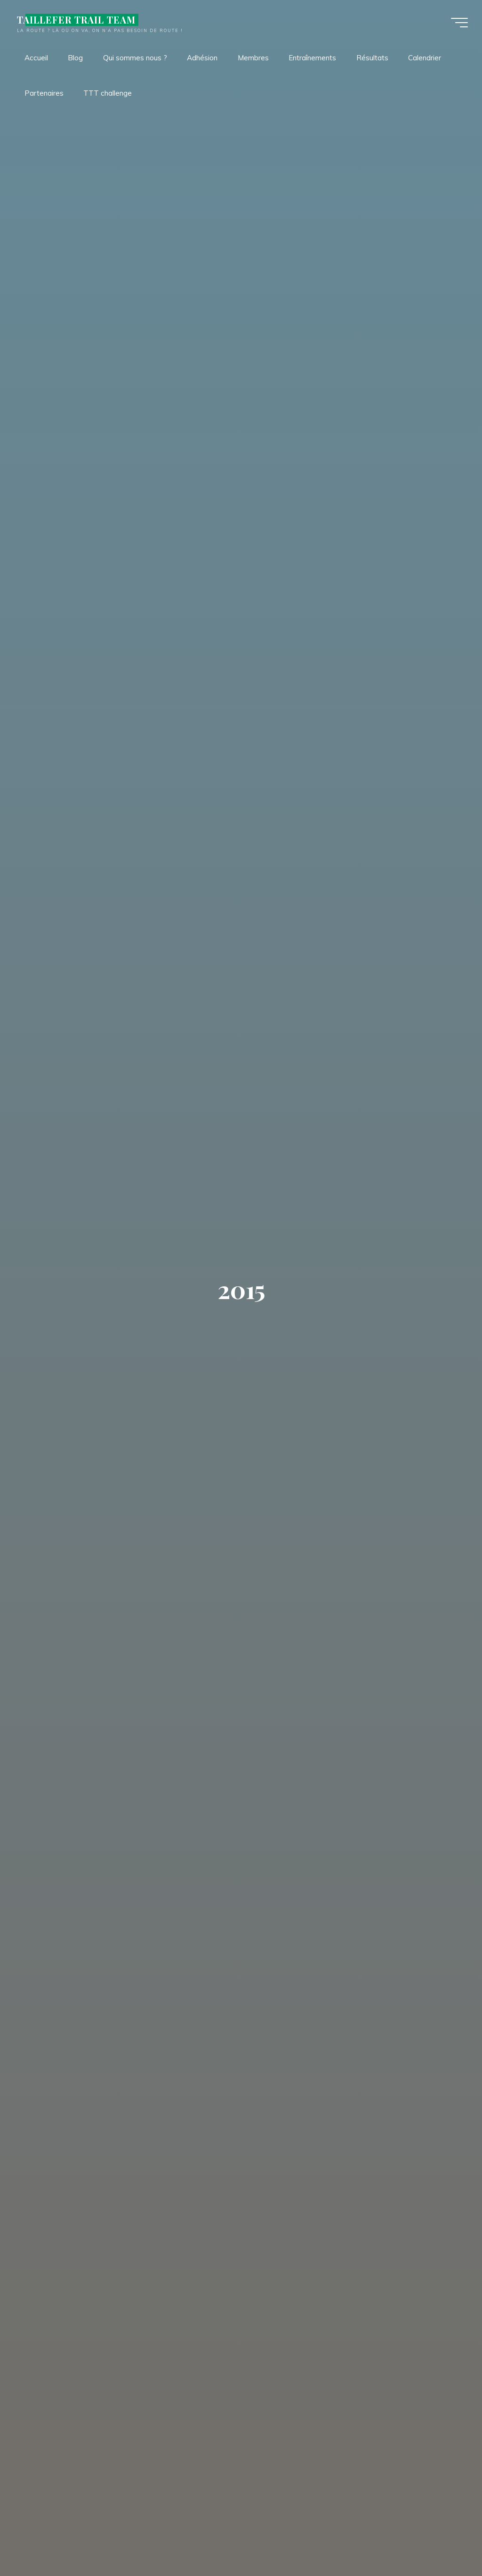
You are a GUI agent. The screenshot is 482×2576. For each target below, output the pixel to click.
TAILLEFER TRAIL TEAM (76, 20)
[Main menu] (459, 22)
